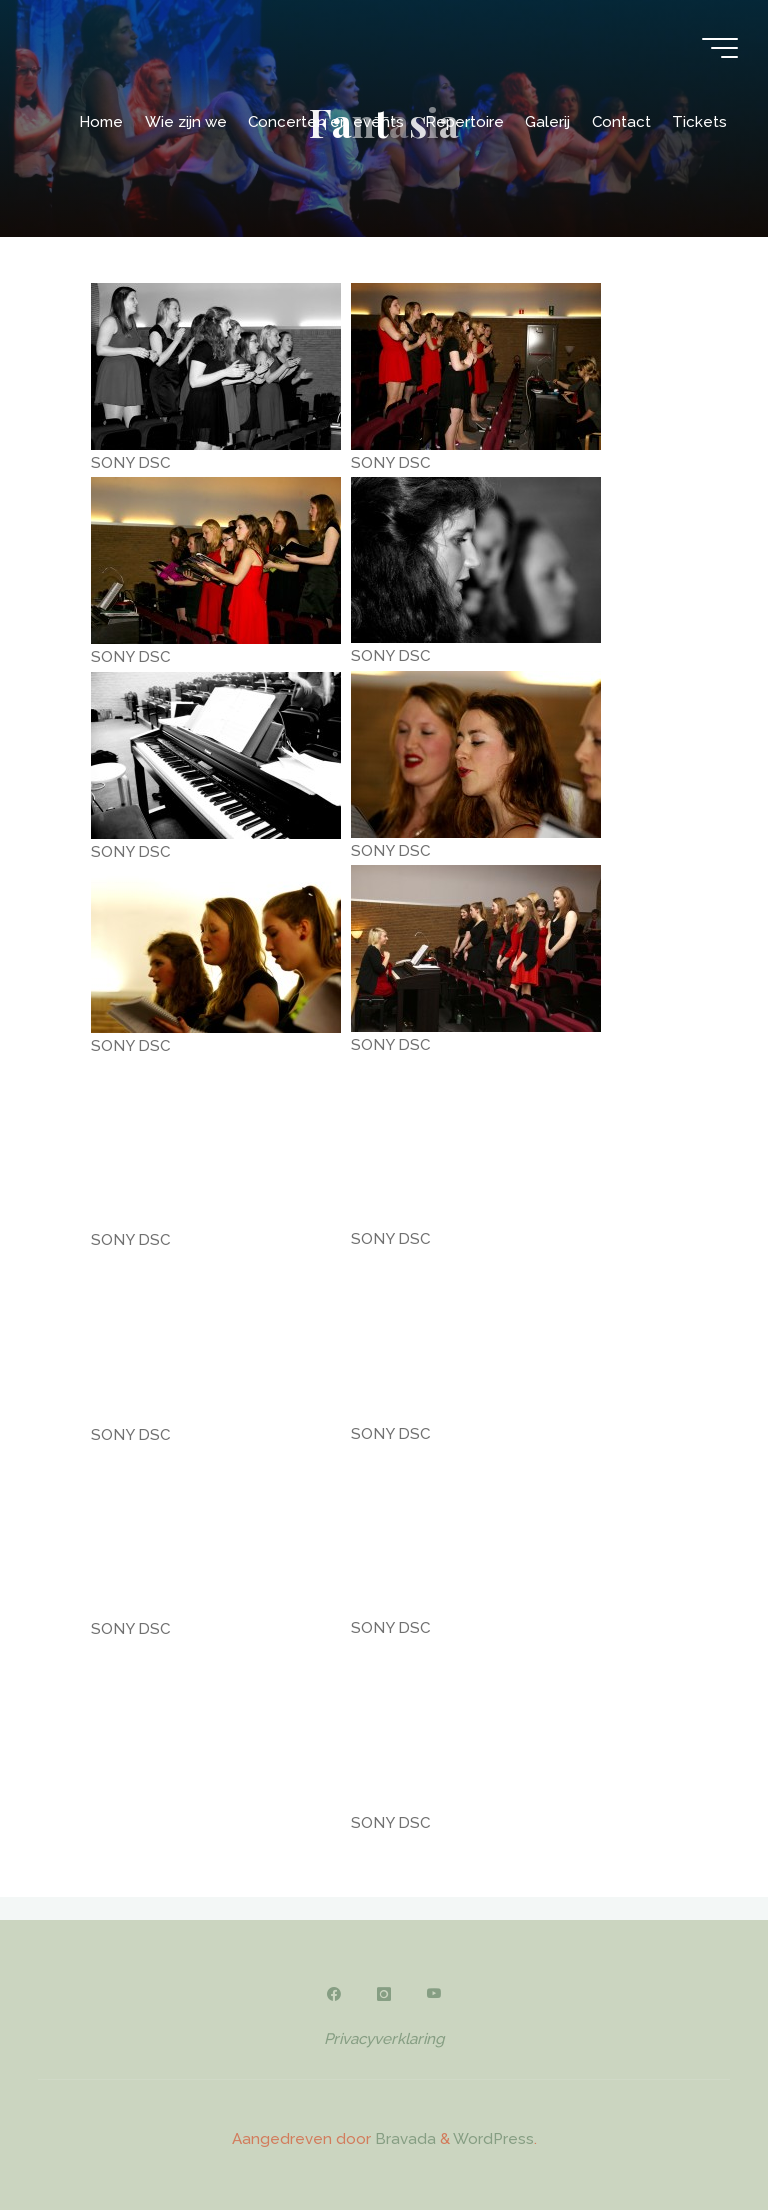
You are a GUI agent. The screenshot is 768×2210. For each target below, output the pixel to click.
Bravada (403, 2139)
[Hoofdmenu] (720, 48)
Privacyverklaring (384, 2039)
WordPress (493, 2139)
